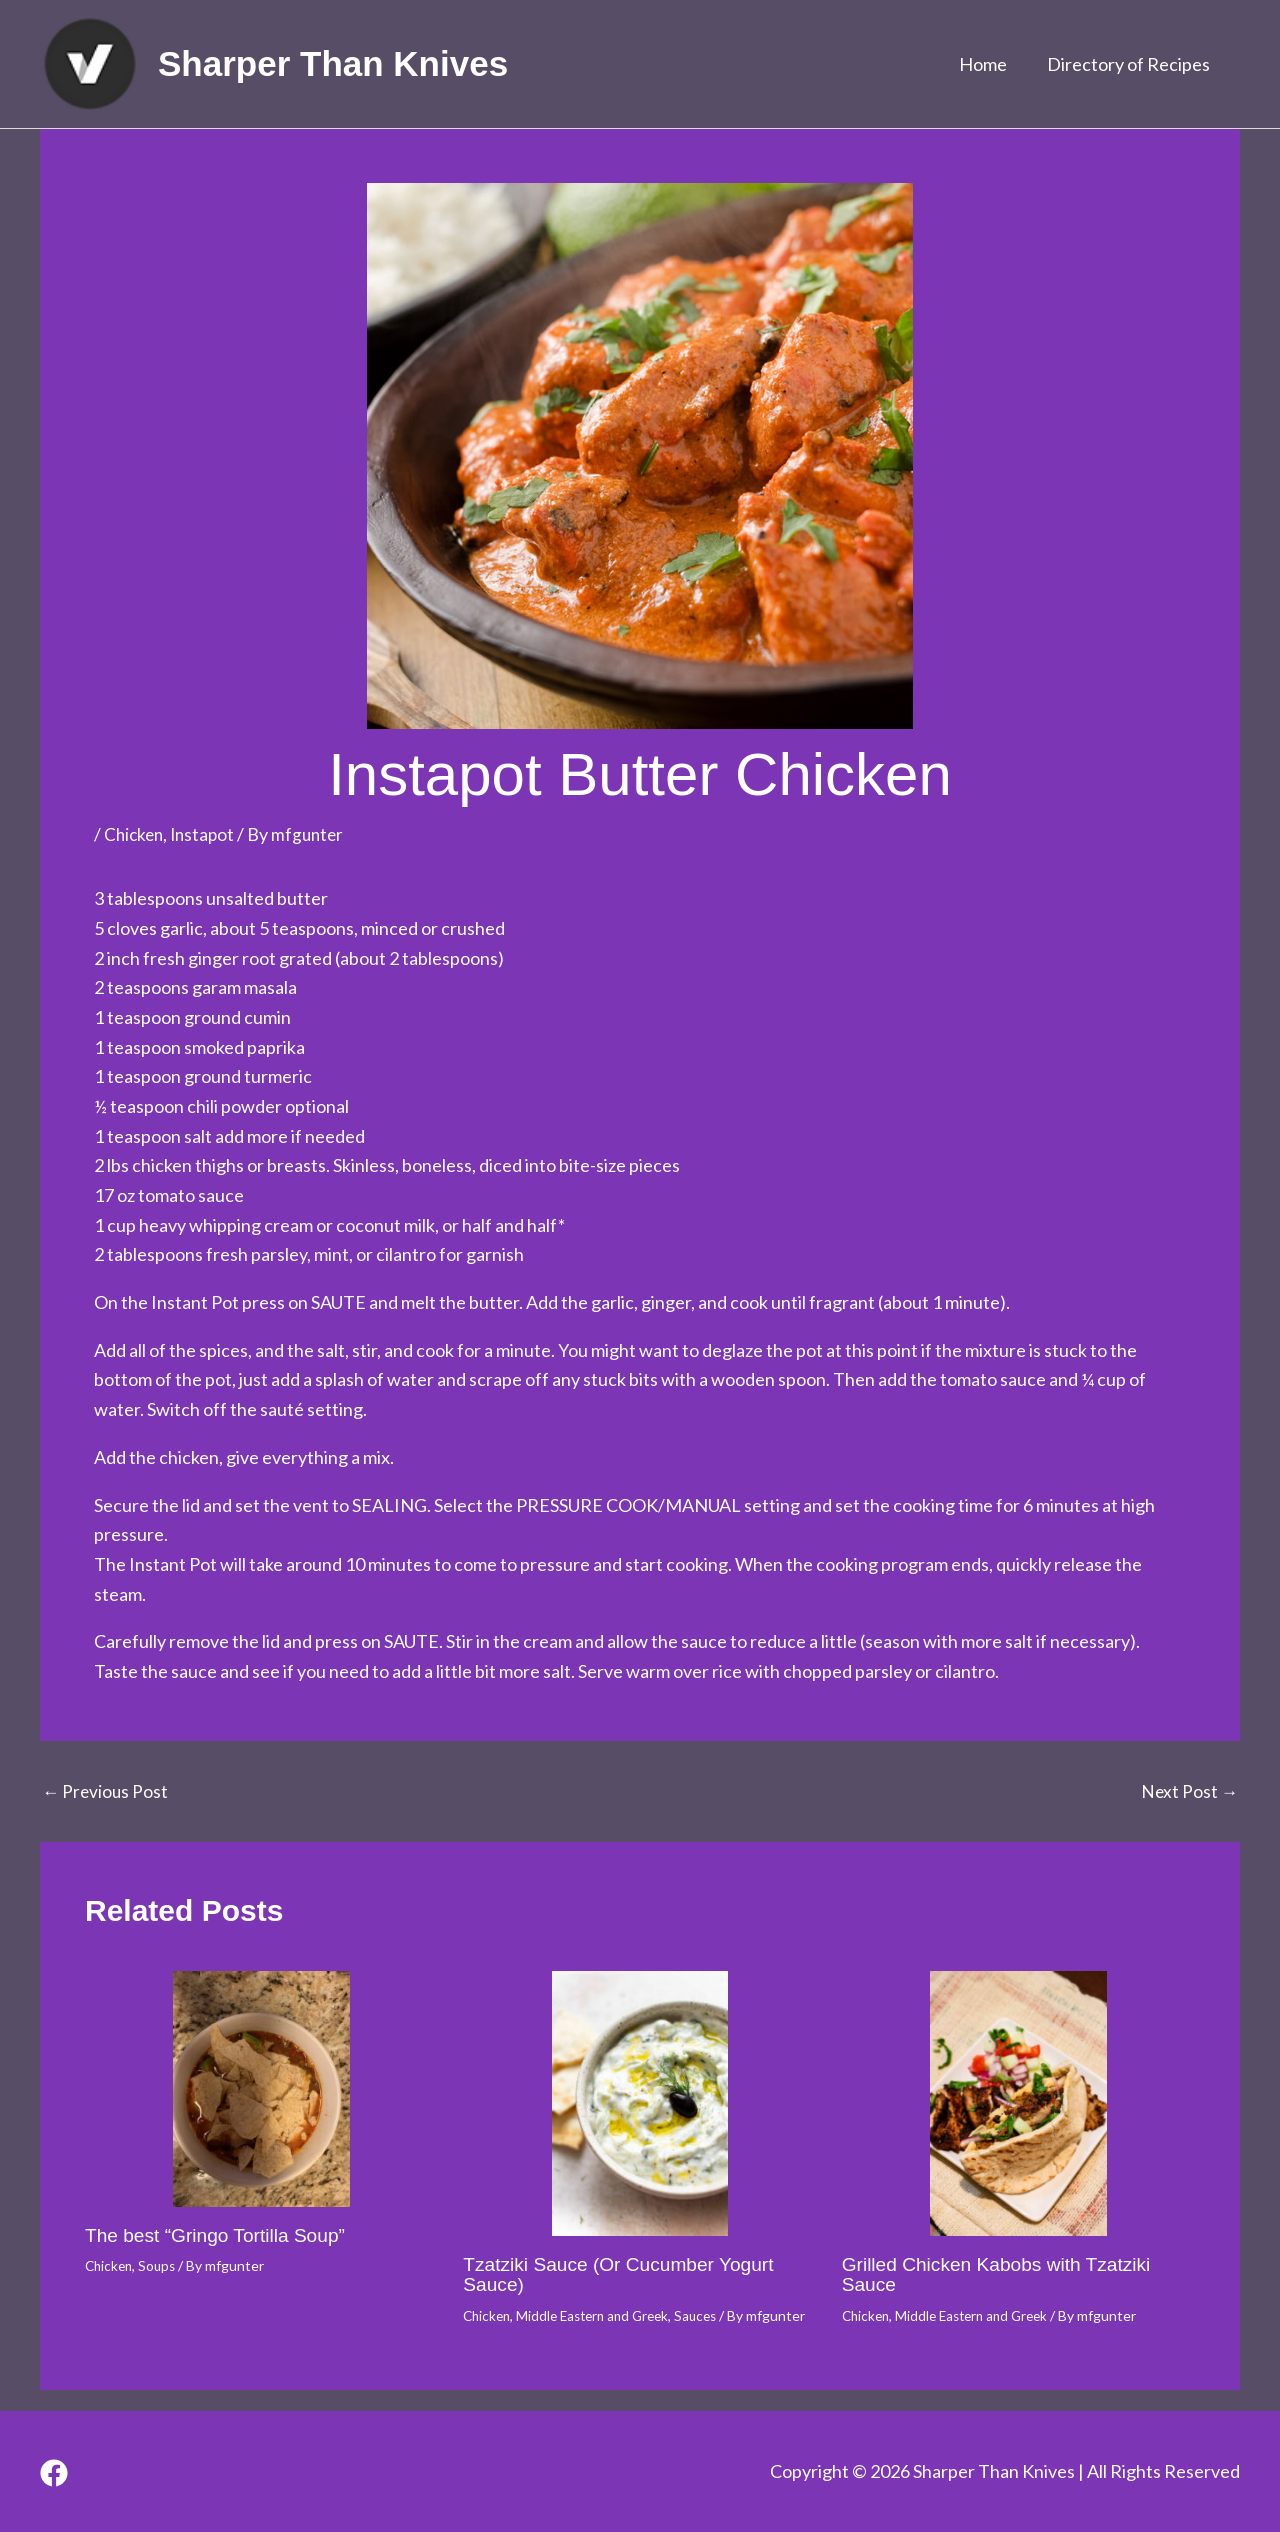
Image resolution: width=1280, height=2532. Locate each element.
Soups (161, 2264)
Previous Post (106, 1790)
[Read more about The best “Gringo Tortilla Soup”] (261, 2088)
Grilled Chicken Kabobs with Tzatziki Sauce (1003, 2273)
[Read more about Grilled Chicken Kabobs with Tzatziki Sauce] (1018, 2102)
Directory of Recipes (1130, 64)
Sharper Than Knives (333, 63)
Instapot (207, 834)
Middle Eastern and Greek (601, 2313)
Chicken (135, 834)
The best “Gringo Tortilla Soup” (221, 2234)
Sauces (710, 2313)
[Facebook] (54, 2473)
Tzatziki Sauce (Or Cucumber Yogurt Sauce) (625, 2273)
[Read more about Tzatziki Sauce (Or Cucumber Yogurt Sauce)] (639, 2102)
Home (989, 64)
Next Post (1188, 1790)
